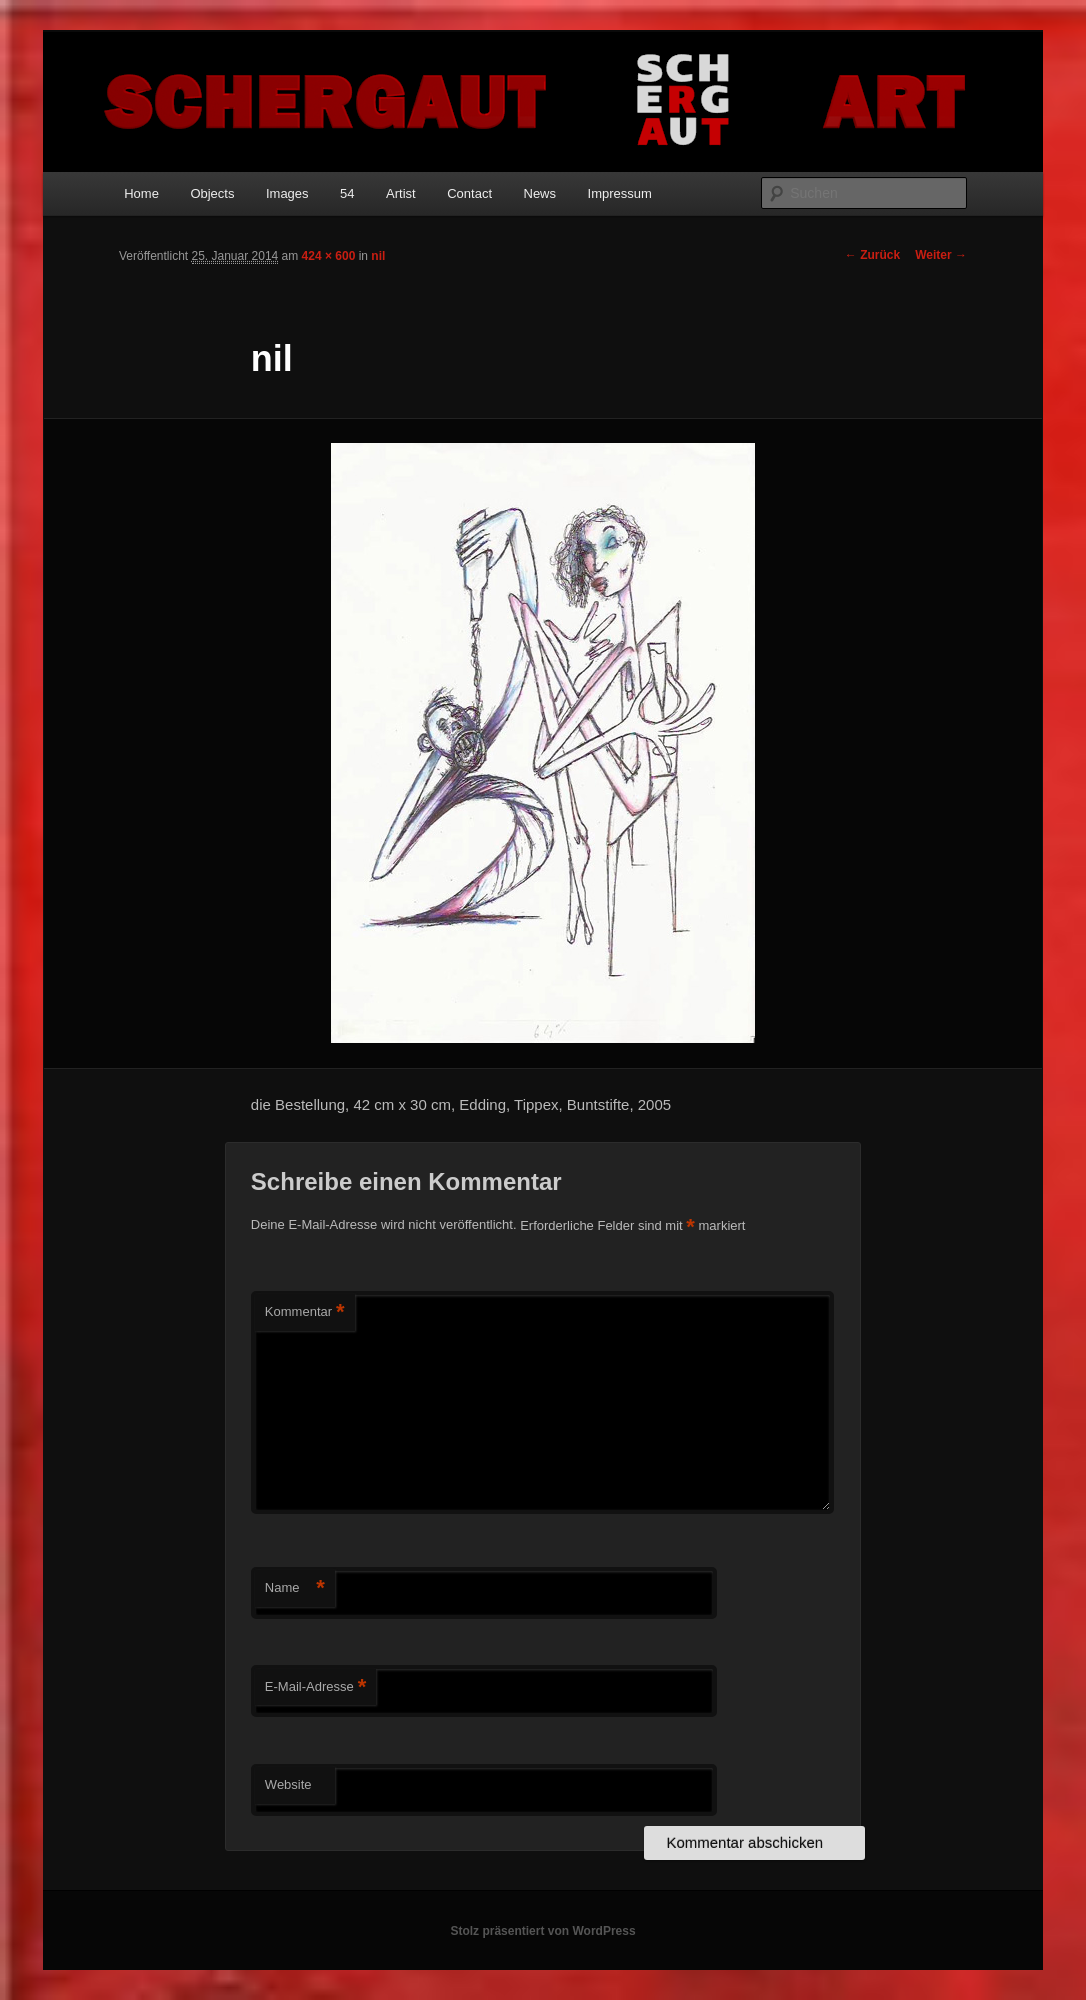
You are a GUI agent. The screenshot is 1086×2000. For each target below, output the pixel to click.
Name (295, 1588)
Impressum (620, 193)
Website (288, 1784)
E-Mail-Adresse (315, 1687)
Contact (469, 193)
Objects (212, 193)
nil (378, 256)
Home (141, 193)
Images (287, 193)
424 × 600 (329, 256)
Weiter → (941, 255)
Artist (401, 193)
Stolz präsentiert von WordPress (542, 1931)
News (540, 193)
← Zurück (872, 255)
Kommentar (305, 1312)
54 (347, 193)
